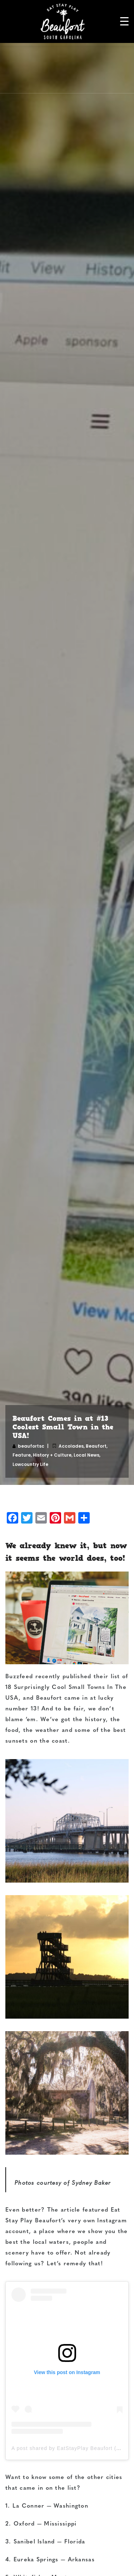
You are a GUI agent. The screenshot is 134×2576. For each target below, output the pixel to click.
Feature (22, 1455)
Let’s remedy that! (75, 2264)
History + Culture (52, 1455)
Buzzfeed (19, 1677)
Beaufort (96, 1446)
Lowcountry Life (30, 1464)
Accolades (71, 1446)
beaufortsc (31, 1446)
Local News (86, 1455)
